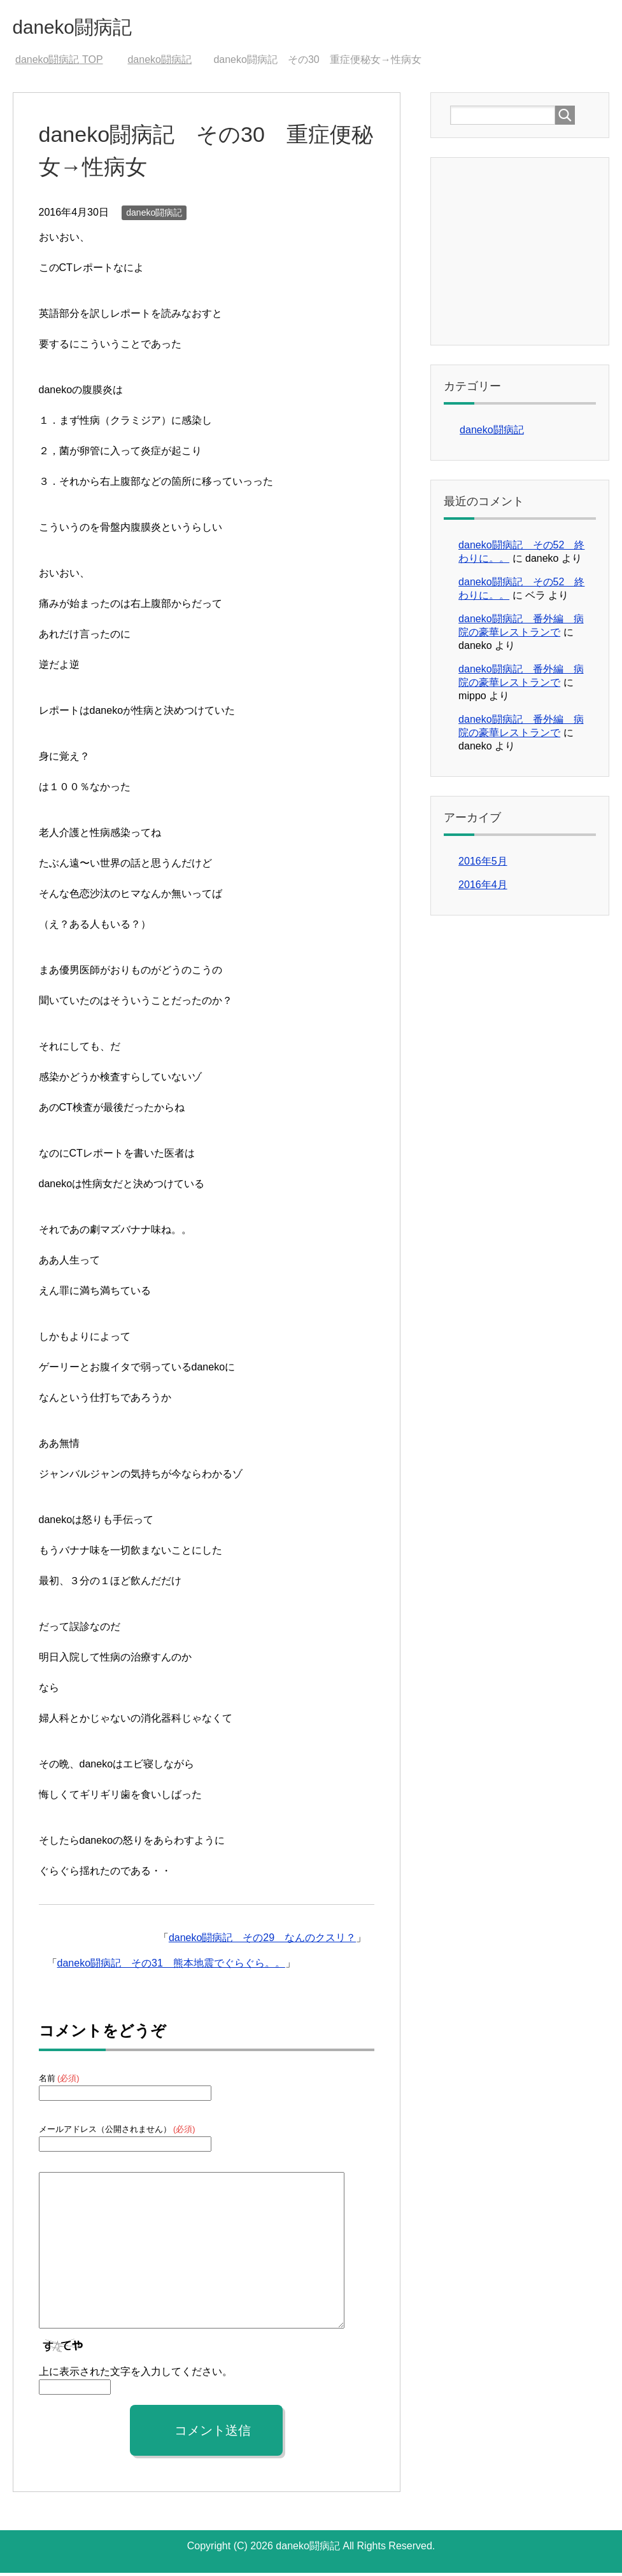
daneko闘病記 (85, 28)
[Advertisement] (535, 253)
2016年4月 (482, 887)
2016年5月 (482, 864)
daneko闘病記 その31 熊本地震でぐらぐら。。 (171, 1966)
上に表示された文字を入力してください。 (135, 2374)
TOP (59, 62)
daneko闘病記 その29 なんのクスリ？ (262, 1940)
